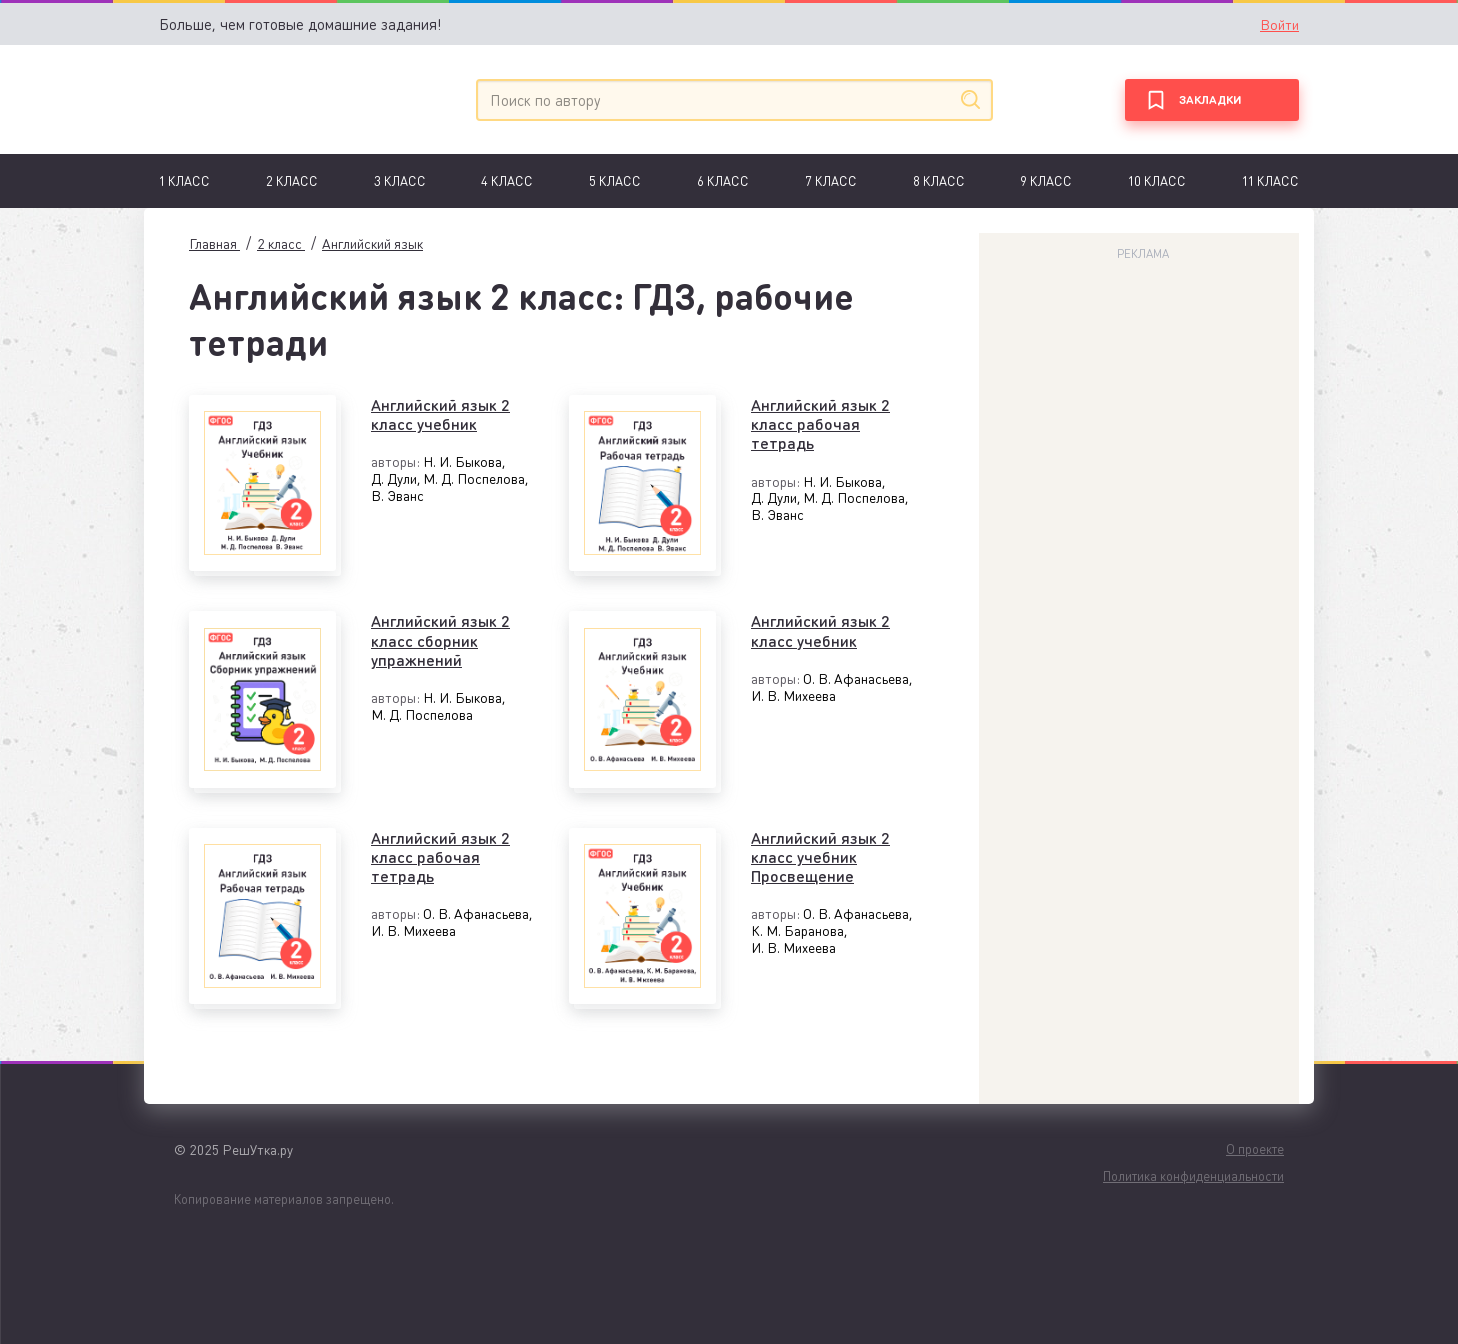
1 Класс (184, 180)
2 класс (292, 180)
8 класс (939, 180)
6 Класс (723, 180)
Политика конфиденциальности (1193, 1175)
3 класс (400, 180)
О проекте (1255, 1148)
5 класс (615, 180)
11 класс (1270, 180)
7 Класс (831, 180)
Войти (1279, 24)
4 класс (507, 180)
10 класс (1157, 180)
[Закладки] (1212, 100)
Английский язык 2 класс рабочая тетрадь (820, 424)
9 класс (1046, 180)
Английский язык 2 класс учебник (440, 414)
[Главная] (251, 99)
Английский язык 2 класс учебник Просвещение (820, 857)
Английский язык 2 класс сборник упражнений (440, 640)
